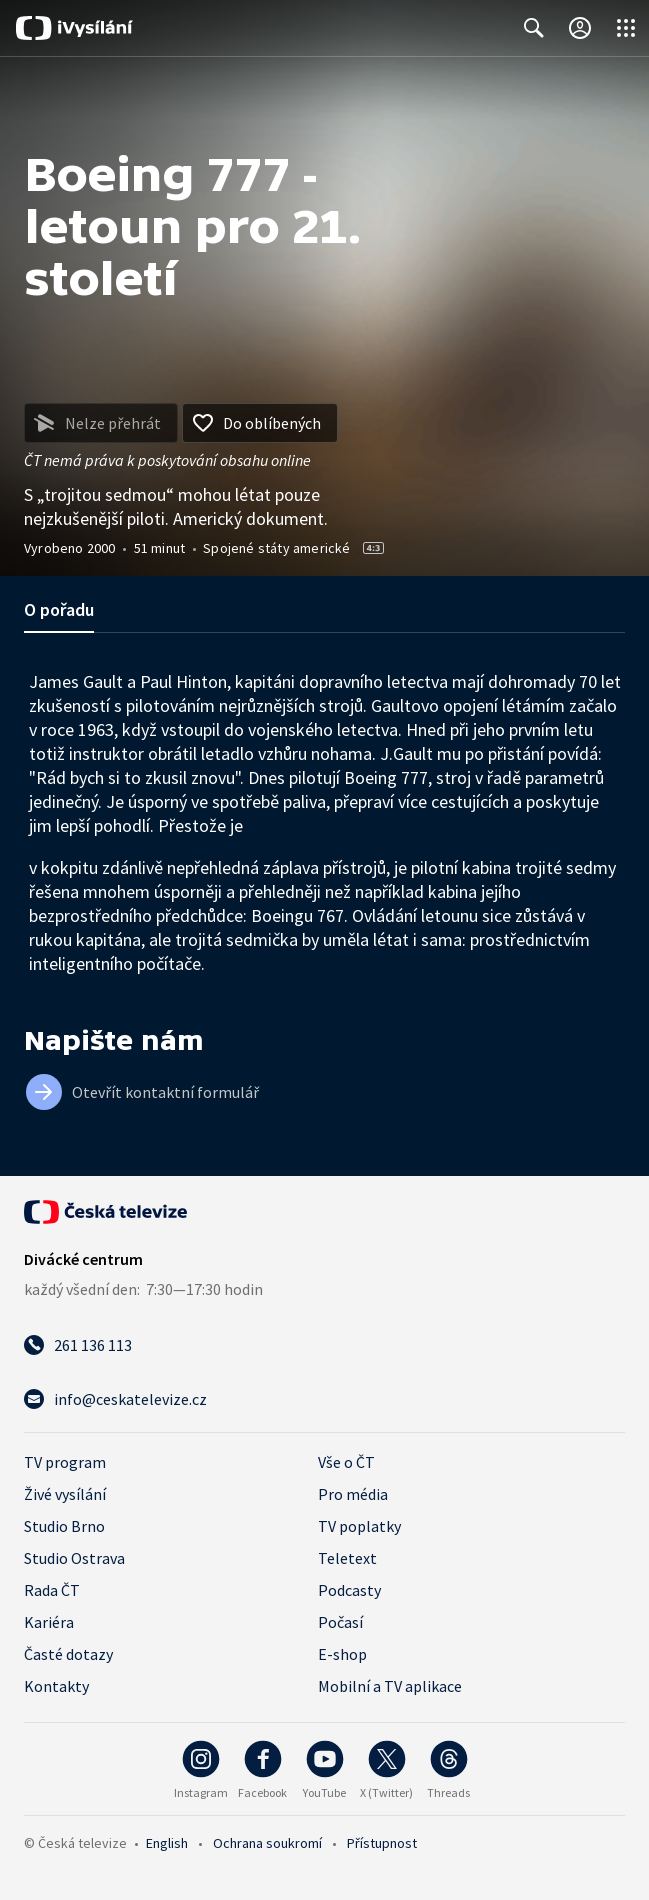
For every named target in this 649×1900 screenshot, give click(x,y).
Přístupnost (382, 1843)
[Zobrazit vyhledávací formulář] (534, 28)
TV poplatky (359, 1526)
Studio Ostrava (74, 1558)
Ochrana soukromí (267, 1843)
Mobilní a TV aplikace (390, 1686)
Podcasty (349, 1590)
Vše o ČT (346, 1462)
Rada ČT (52, 1590)
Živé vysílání (65, 1494)
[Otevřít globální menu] (626, 28)
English (167, 1843)
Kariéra (49, 1622)
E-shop (342, 1654)
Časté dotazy (68, 1654)
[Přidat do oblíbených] (260, 423)
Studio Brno (64, 1526)
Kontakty (56, 1686)
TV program (65, 1462)
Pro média (353, 1494)
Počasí (340, 1622)
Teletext (347, 1558)
